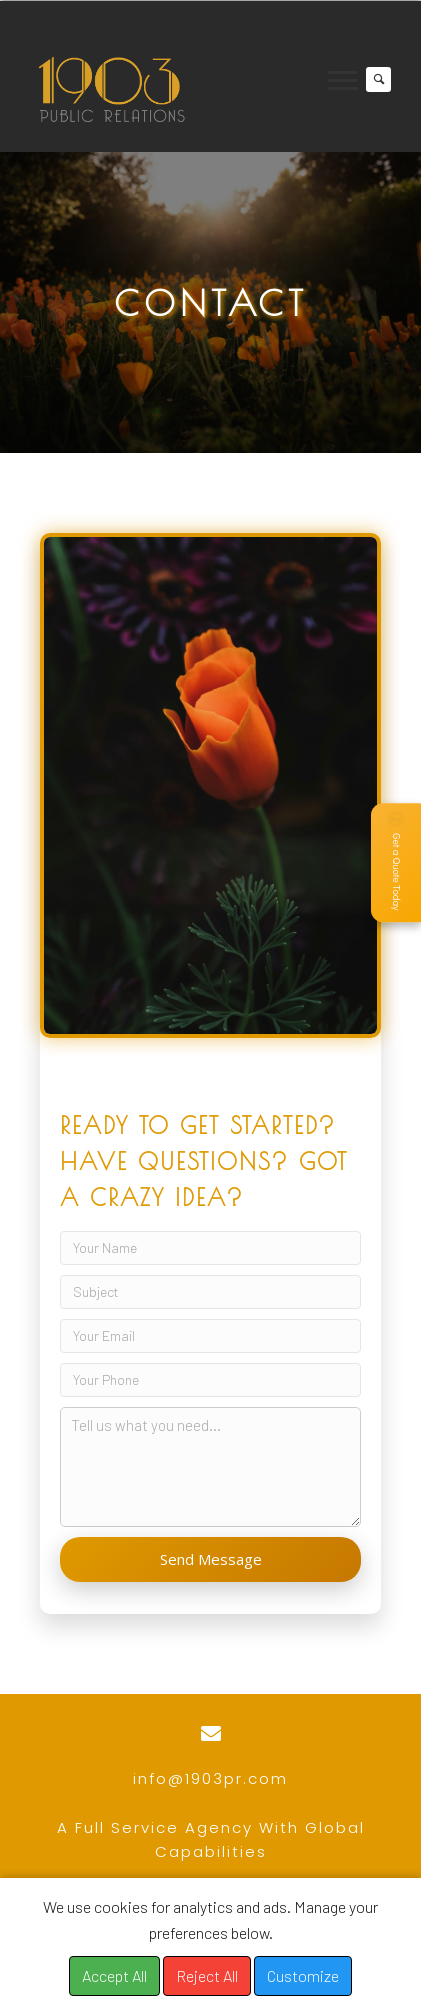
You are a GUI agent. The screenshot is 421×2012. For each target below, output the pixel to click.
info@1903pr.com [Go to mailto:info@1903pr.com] (210, 1778)
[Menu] (343, 81)
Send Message (211, 1559)
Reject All (207, 1975)
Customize (303, 1975)
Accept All (114, 1975)
